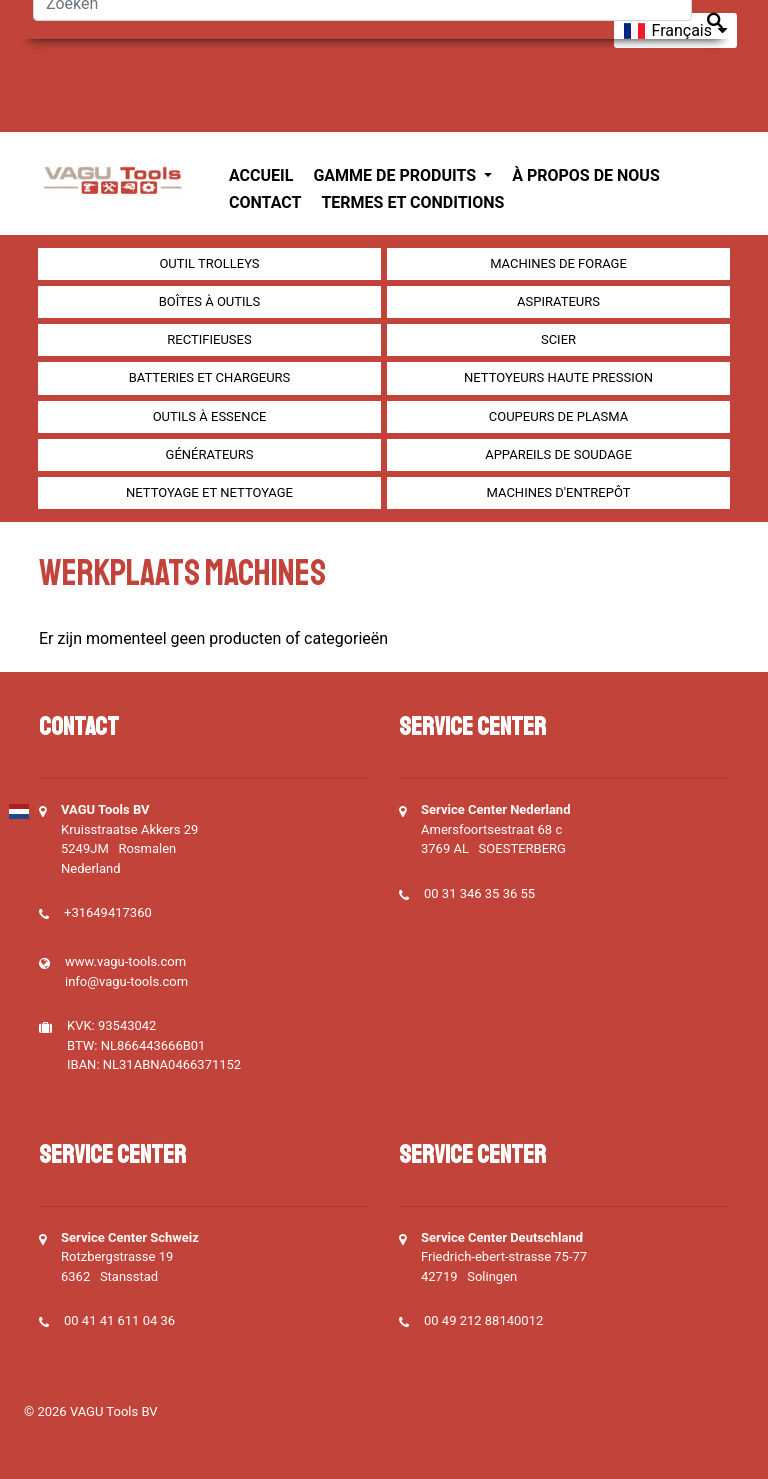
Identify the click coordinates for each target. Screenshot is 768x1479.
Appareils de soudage (558, 454)
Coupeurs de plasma (558, 416)
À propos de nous (586, 175)
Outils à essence (210, 416)
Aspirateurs (558, 301)
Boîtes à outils (210, 301)
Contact (265, 202)
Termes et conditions (412, 202)
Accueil (261, 175)
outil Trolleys (209, 263)
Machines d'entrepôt (559, 492)
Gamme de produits (396, 175)
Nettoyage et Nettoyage (209, 492)
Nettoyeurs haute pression (558, 377)
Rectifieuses (209, 339)
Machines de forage (558, 263)
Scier (558, 339)
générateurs (210, 454)
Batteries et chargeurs (210, 377)
